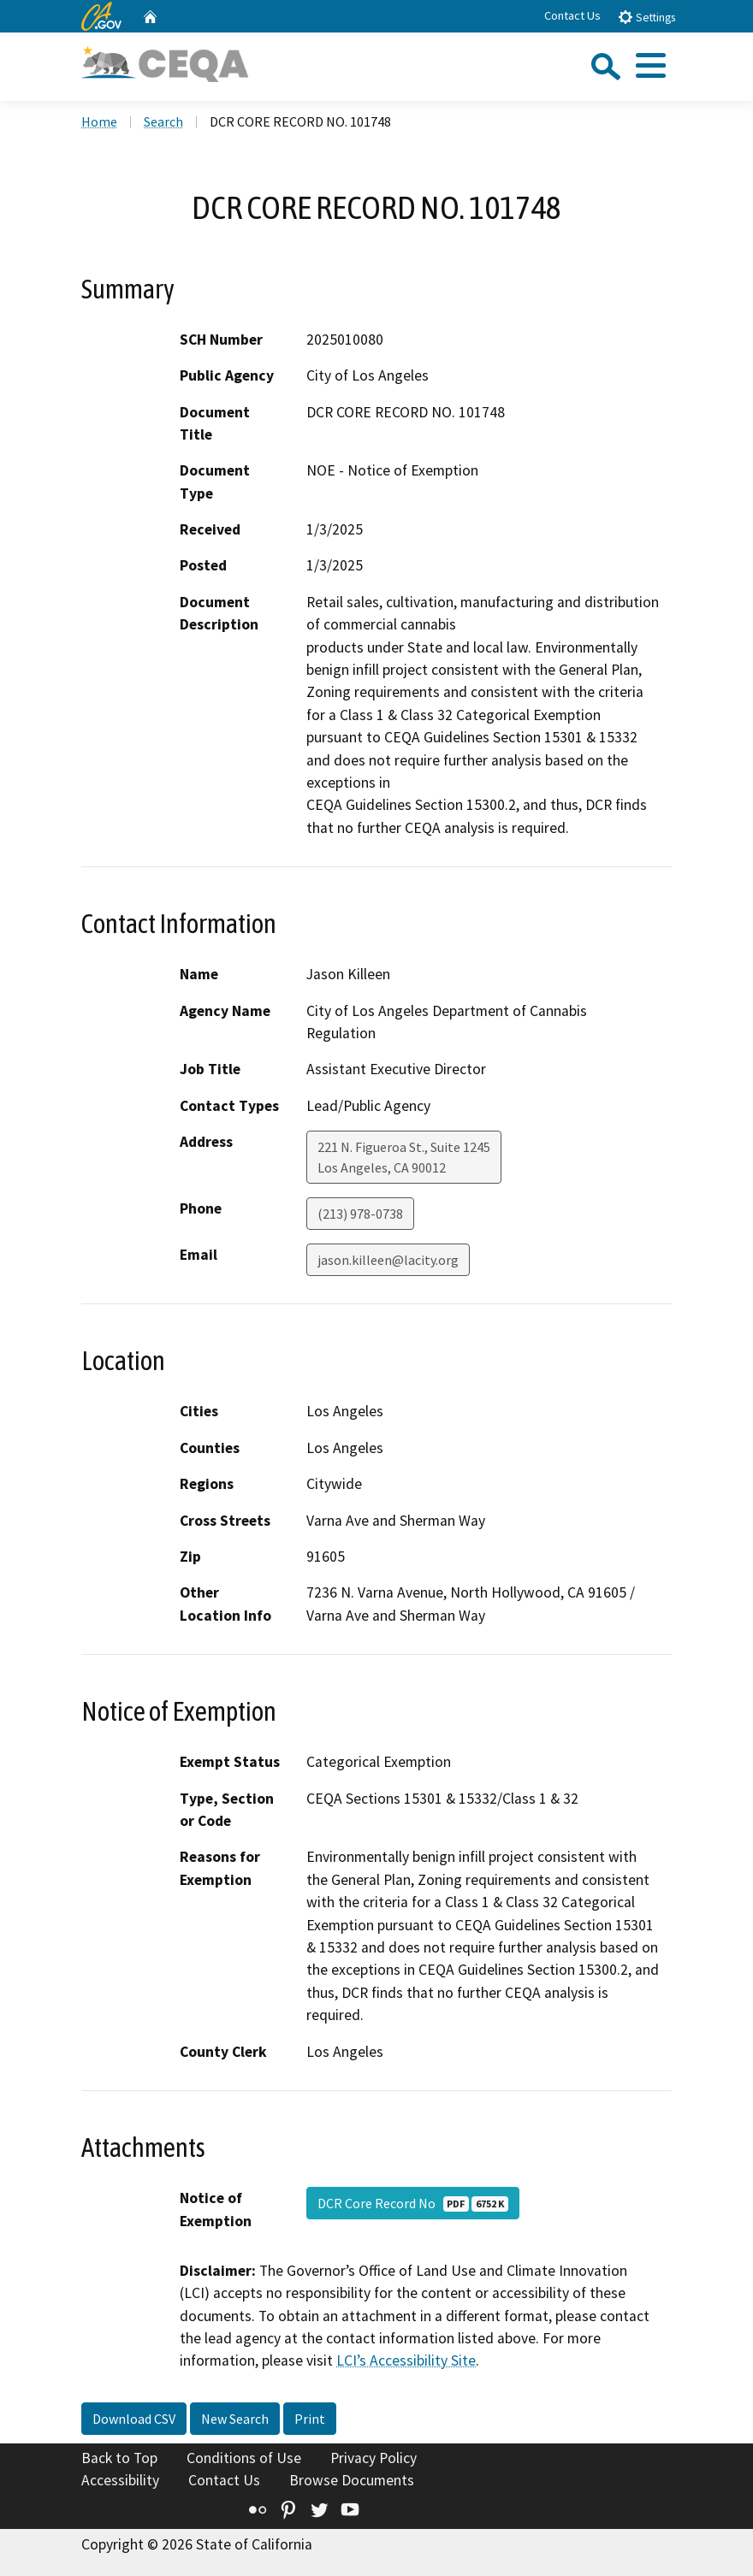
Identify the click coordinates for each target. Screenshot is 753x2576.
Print (309, 2418)
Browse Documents (351, 2480)
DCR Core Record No (412, 2203)
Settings (646, 17)
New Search (235, 2418)
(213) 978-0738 (360, 1213)
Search (163, 121)
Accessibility (120, 2480)
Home (99, 121)
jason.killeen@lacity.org (388, 1259)
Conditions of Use (244, 2458)
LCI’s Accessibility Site (406, 2360)
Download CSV (133, 2418)
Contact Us (572, 15)
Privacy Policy (373, 2458)
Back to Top (119, 2458)
